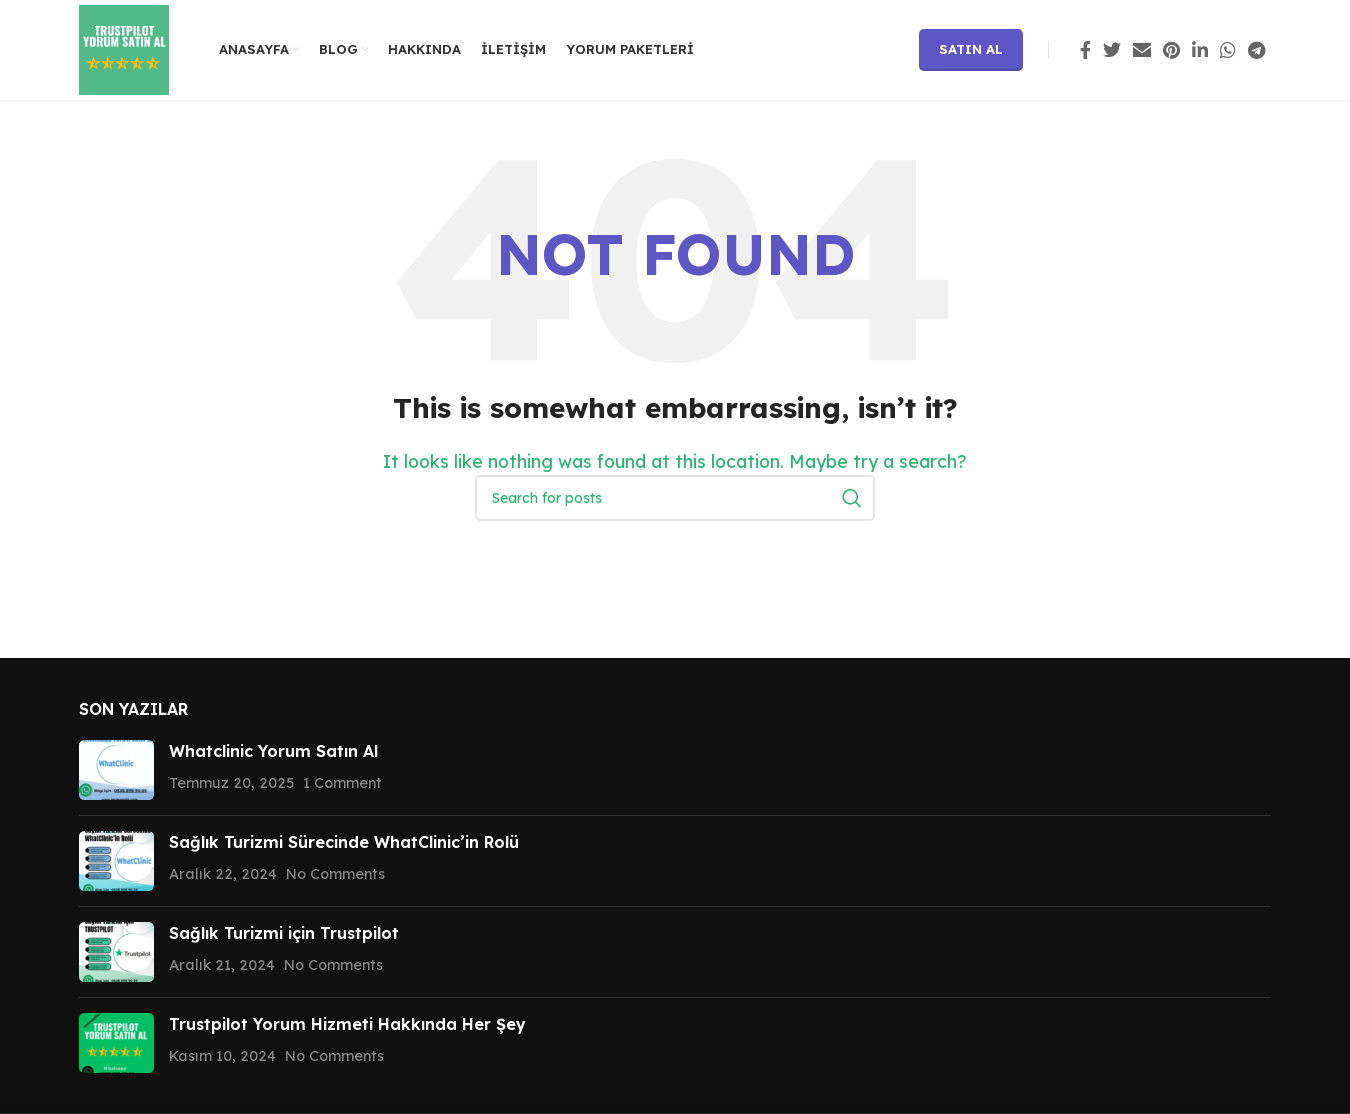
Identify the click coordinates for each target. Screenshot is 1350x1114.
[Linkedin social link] (1200, 50)
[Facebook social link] (1085, 50)
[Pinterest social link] (1171, 50)
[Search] (675, 498)
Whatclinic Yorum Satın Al (273, 751)
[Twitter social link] (1112, 50)
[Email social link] (1142, 50)
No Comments (335, 874)
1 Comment (342, 783)
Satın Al (971, 49)
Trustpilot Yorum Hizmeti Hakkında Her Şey (347, 1024)
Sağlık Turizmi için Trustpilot (284, 933)
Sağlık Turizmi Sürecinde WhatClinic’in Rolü (344, 842)
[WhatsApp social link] (1228, 50)
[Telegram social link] (1256, 50)
